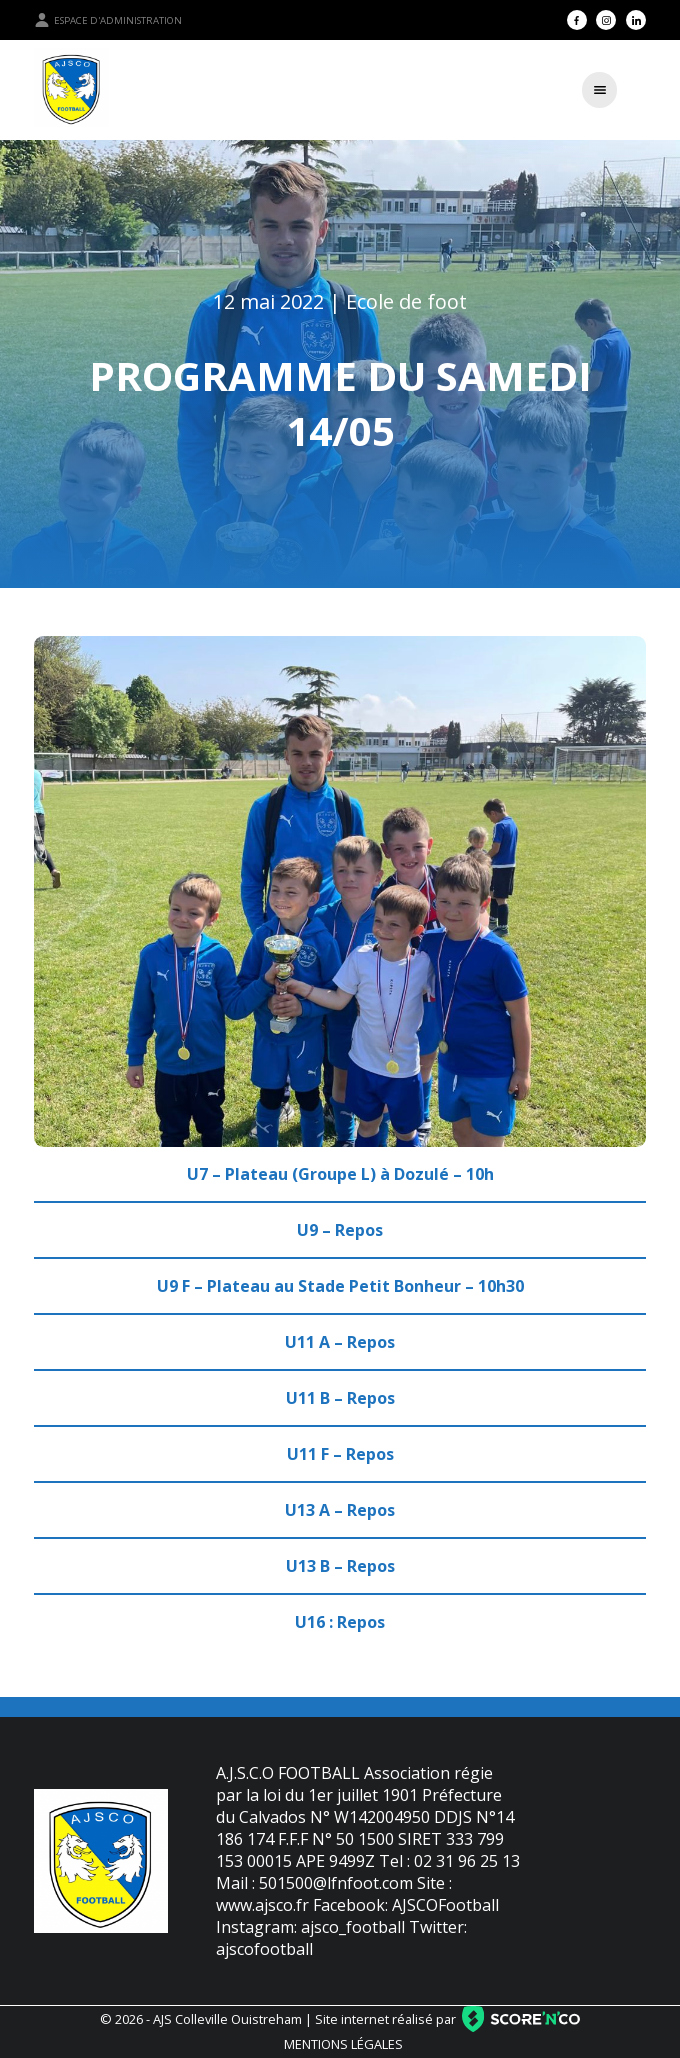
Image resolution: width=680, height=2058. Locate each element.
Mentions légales (343, 2044)
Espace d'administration (108, 20)
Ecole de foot (406, 301)
